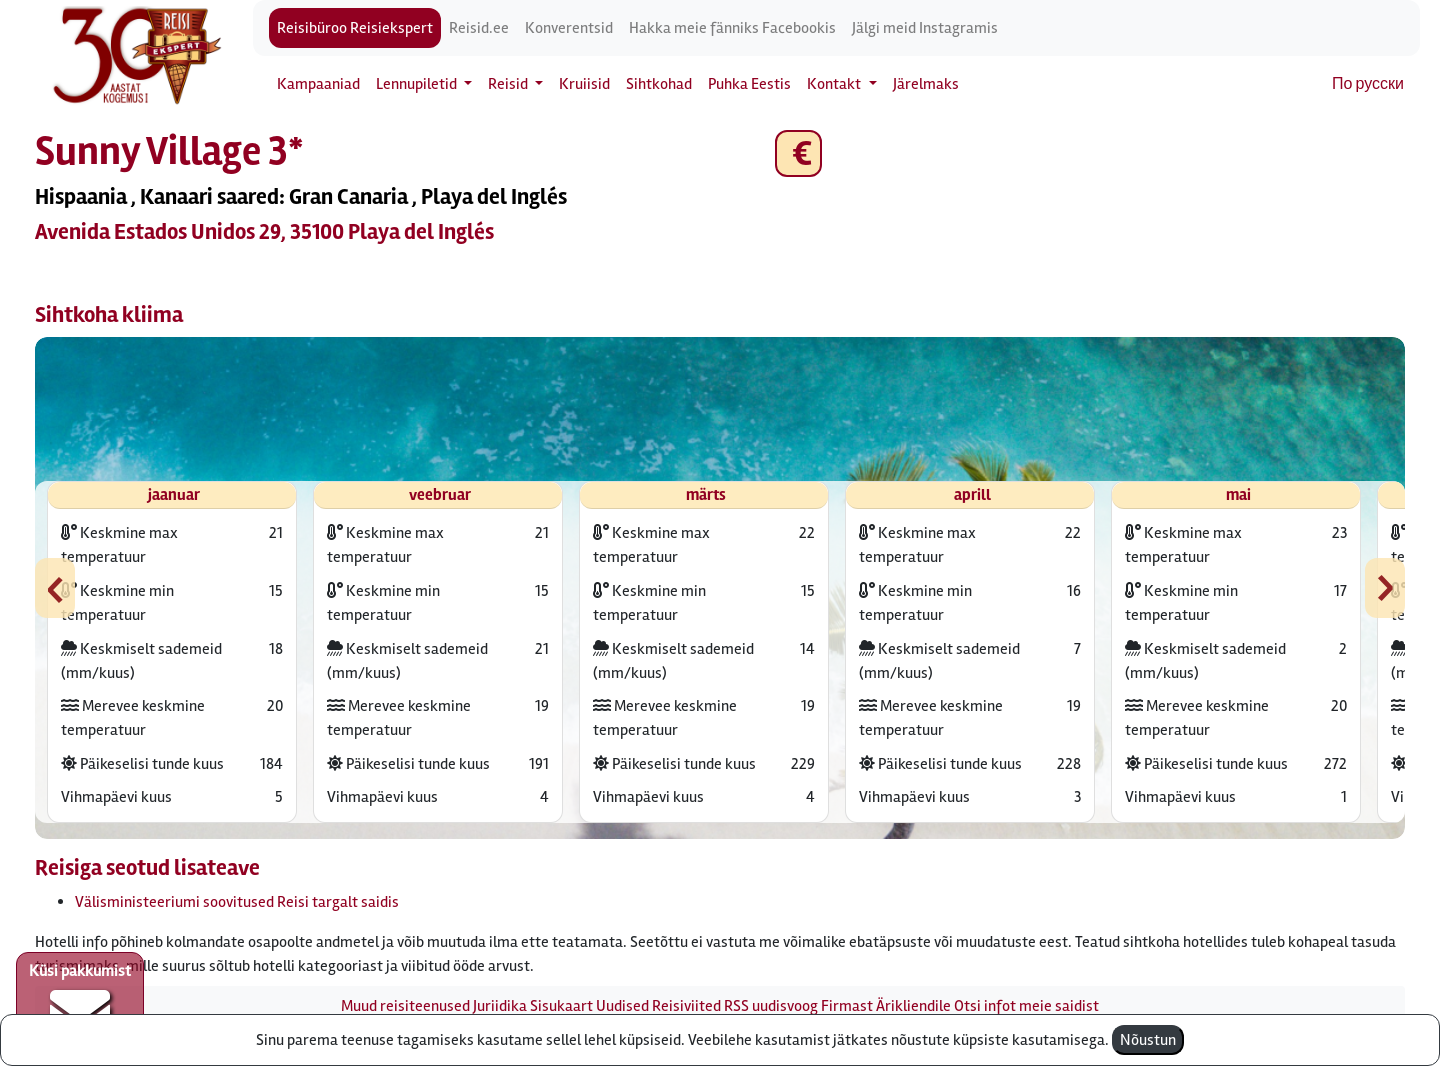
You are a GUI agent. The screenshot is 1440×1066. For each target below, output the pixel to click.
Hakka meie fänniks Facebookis (732, 28)
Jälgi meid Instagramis (925, 28)
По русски (1368, 84)
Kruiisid (584, 84)
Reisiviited (686, 1006)
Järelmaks (926, 84)
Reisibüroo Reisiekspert (355, 28)
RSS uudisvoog (771, 1006)
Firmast (847, 1006)
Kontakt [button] (835, 84)
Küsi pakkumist (80, 1002)
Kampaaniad (318, 84)
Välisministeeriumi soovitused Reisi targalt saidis (237, 902)
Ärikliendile (913, 1006)
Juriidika (500, 1006)
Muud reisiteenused (405, 1006)
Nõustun (1148, 1040)
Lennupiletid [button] (418, 84)
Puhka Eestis (749, 84)
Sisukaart (561, 1006)
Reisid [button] (509, 84)
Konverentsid (569, 28)
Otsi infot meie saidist (1026, 1006)
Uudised (622, 1006)
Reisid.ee (479, 28)
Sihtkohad (659, 84)
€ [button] (798, 153)
